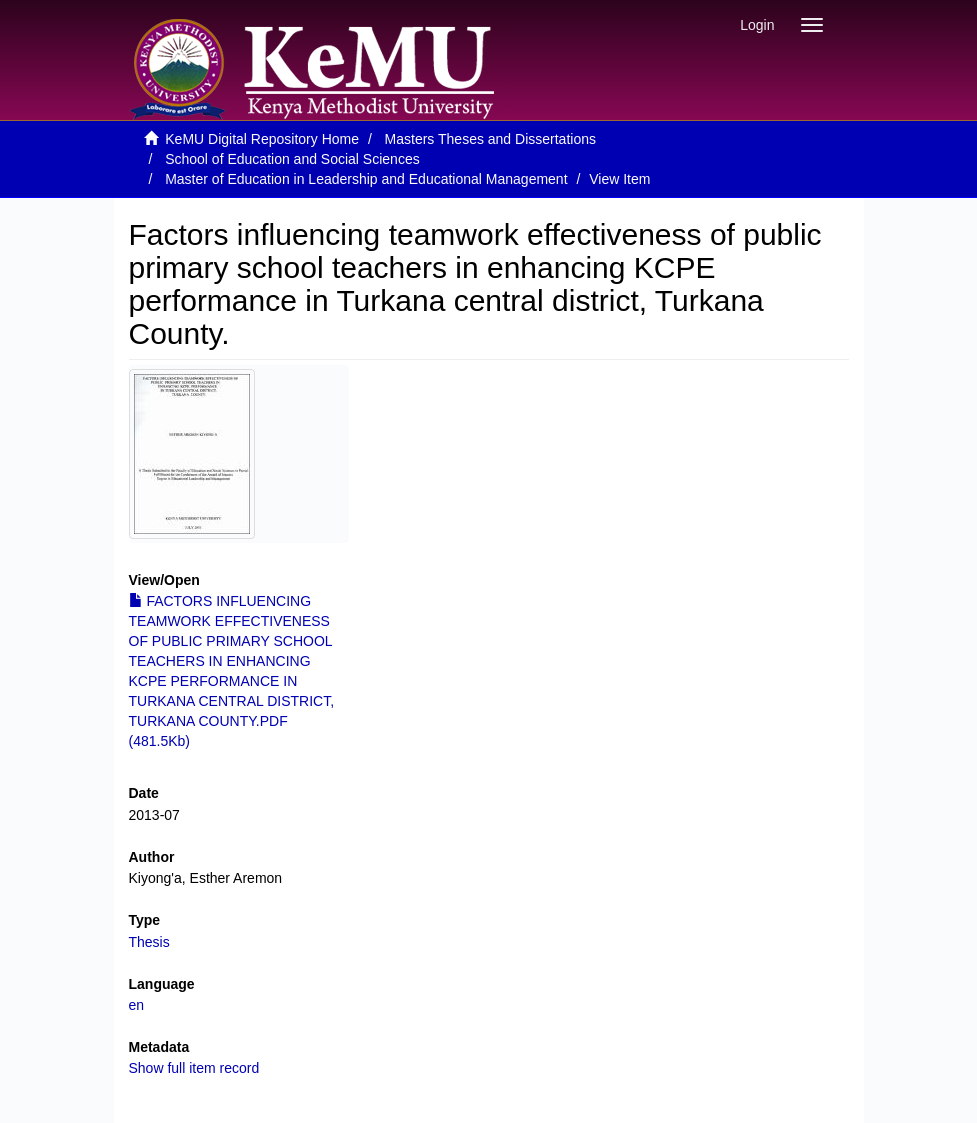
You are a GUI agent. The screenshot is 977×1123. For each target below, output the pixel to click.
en (137, 1005)
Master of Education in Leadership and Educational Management (366, 179)
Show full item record (194, 1068)
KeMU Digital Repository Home (262, 139)
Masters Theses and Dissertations (490, 139)
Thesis (149, 942)
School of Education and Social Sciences (292, 159)
